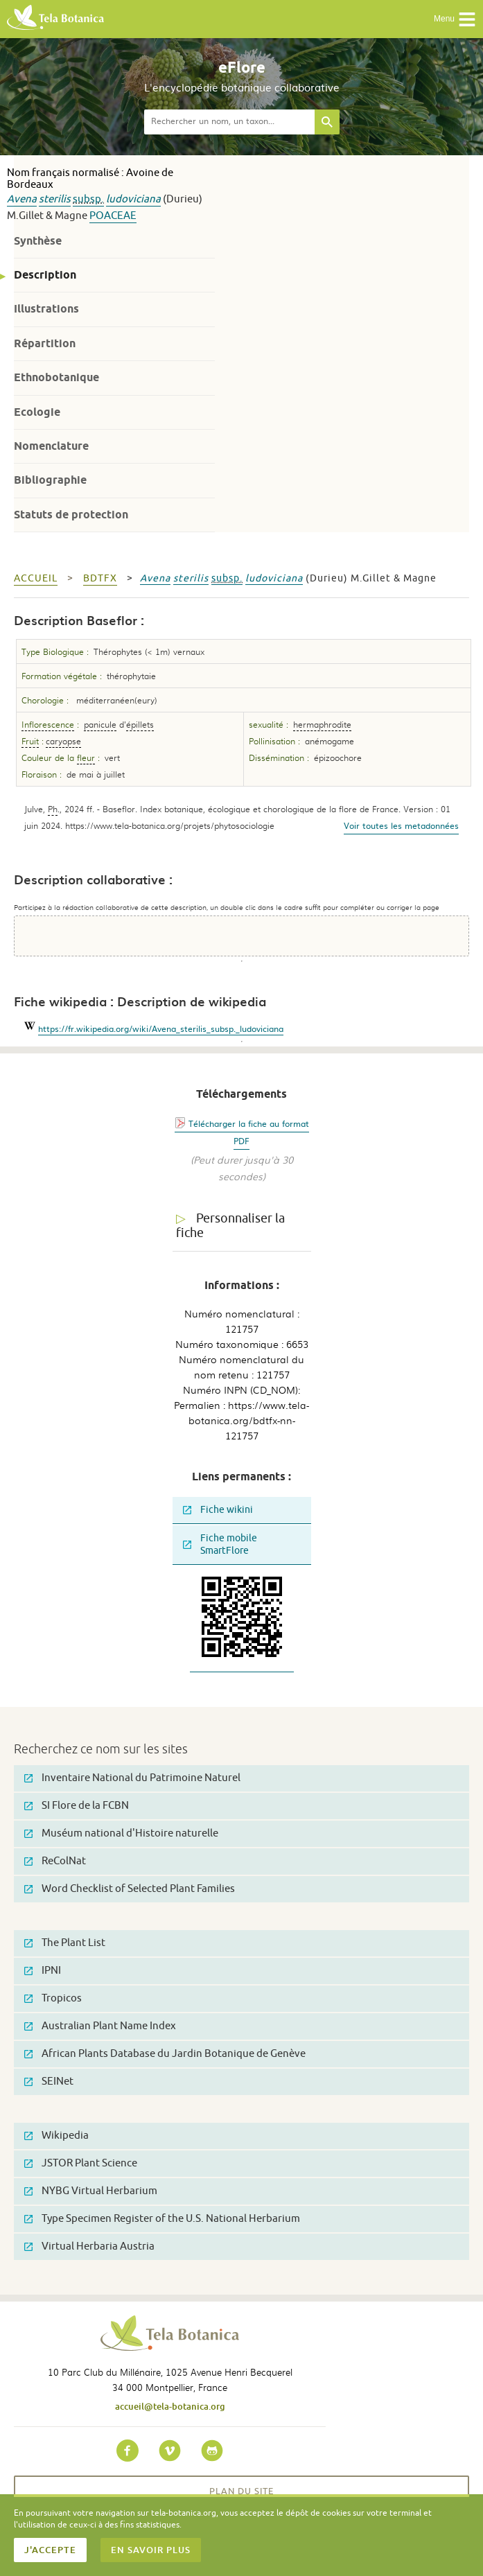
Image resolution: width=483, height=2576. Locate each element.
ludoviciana (133, 199)
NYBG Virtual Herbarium (90, 2191)
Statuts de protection (71, 514)
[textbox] (229, 121)
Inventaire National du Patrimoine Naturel (132, 1778)
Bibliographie (50, 480)
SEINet (48, 2081)
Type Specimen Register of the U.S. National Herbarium (162, 2218)
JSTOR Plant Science (80, 2163)
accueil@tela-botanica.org (170, 2406)
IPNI (42, 1970)
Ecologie (37, 412)
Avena (22, 199)
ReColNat (55, 1861)
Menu (455, 19)
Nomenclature (51, 446)
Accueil (36, 578)
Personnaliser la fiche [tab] (230, 1226)
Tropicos (53, 1998)
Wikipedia (56, 2135)
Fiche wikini (218, 1510)
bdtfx (100, 578)
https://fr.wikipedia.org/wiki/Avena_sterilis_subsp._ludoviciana (160, 1028)
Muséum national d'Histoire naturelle (121, 1833)
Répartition (45, 343)
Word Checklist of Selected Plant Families (129, 1888)
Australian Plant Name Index (100, 2026)
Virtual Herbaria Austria (89, 2246)
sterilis (55, 199)
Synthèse (38, 240)
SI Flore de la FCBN (76, 1805)
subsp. (88, 199)
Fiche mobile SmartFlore (220, 1544)
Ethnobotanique (56, 377)
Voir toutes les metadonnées (401, 825)
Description (45, 274)
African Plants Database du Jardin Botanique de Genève (165, 2053)
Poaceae (113, 215)
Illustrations (46, 308)
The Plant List (64, 1942)
